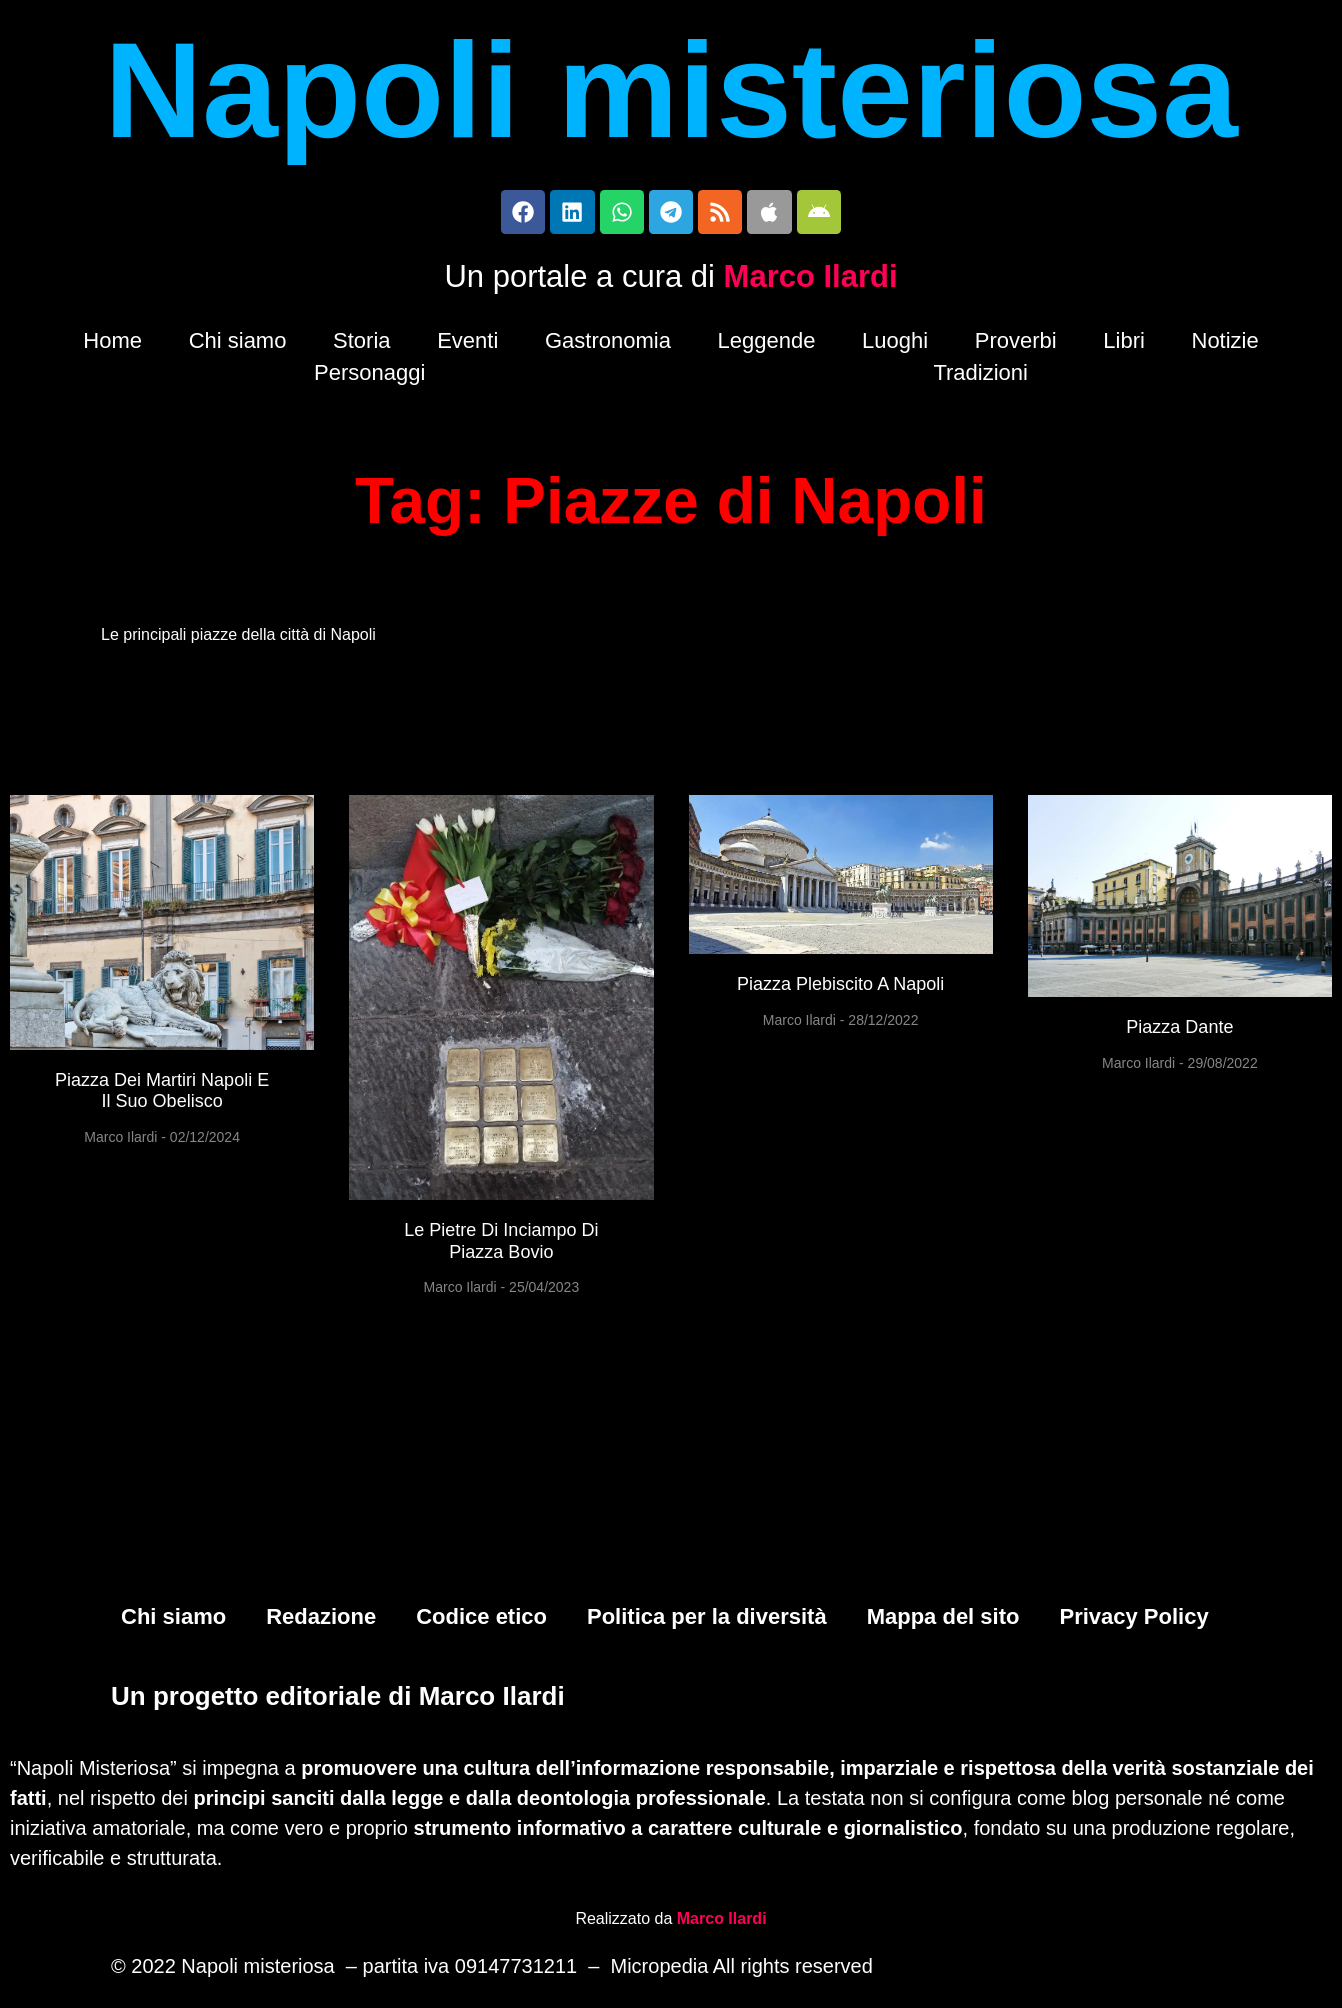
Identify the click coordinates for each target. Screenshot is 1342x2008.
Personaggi (369, 378)
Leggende (767, 346)
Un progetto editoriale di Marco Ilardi (338, 1700)
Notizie (1225, 346)
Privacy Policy (1133, 1621)
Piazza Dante (1179, 1033)
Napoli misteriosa (671, 90)
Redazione (321, 1621)
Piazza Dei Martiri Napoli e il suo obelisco (162, 1096)
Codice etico (481, 1621)
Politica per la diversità (707, 1621)
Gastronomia (608, 346)
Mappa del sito (943, 1621)
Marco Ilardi (811, 282)
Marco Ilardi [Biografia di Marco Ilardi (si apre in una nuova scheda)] (722, 1921)
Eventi (467, 346)
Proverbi (1016, 346)
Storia (361, 346)
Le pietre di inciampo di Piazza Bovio (501, 1247)
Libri (1124, 346)
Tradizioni (980, 378)
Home (112, 346)
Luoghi (895, 346)
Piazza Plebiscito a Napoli (840, 990)
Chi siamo (238, 346)
